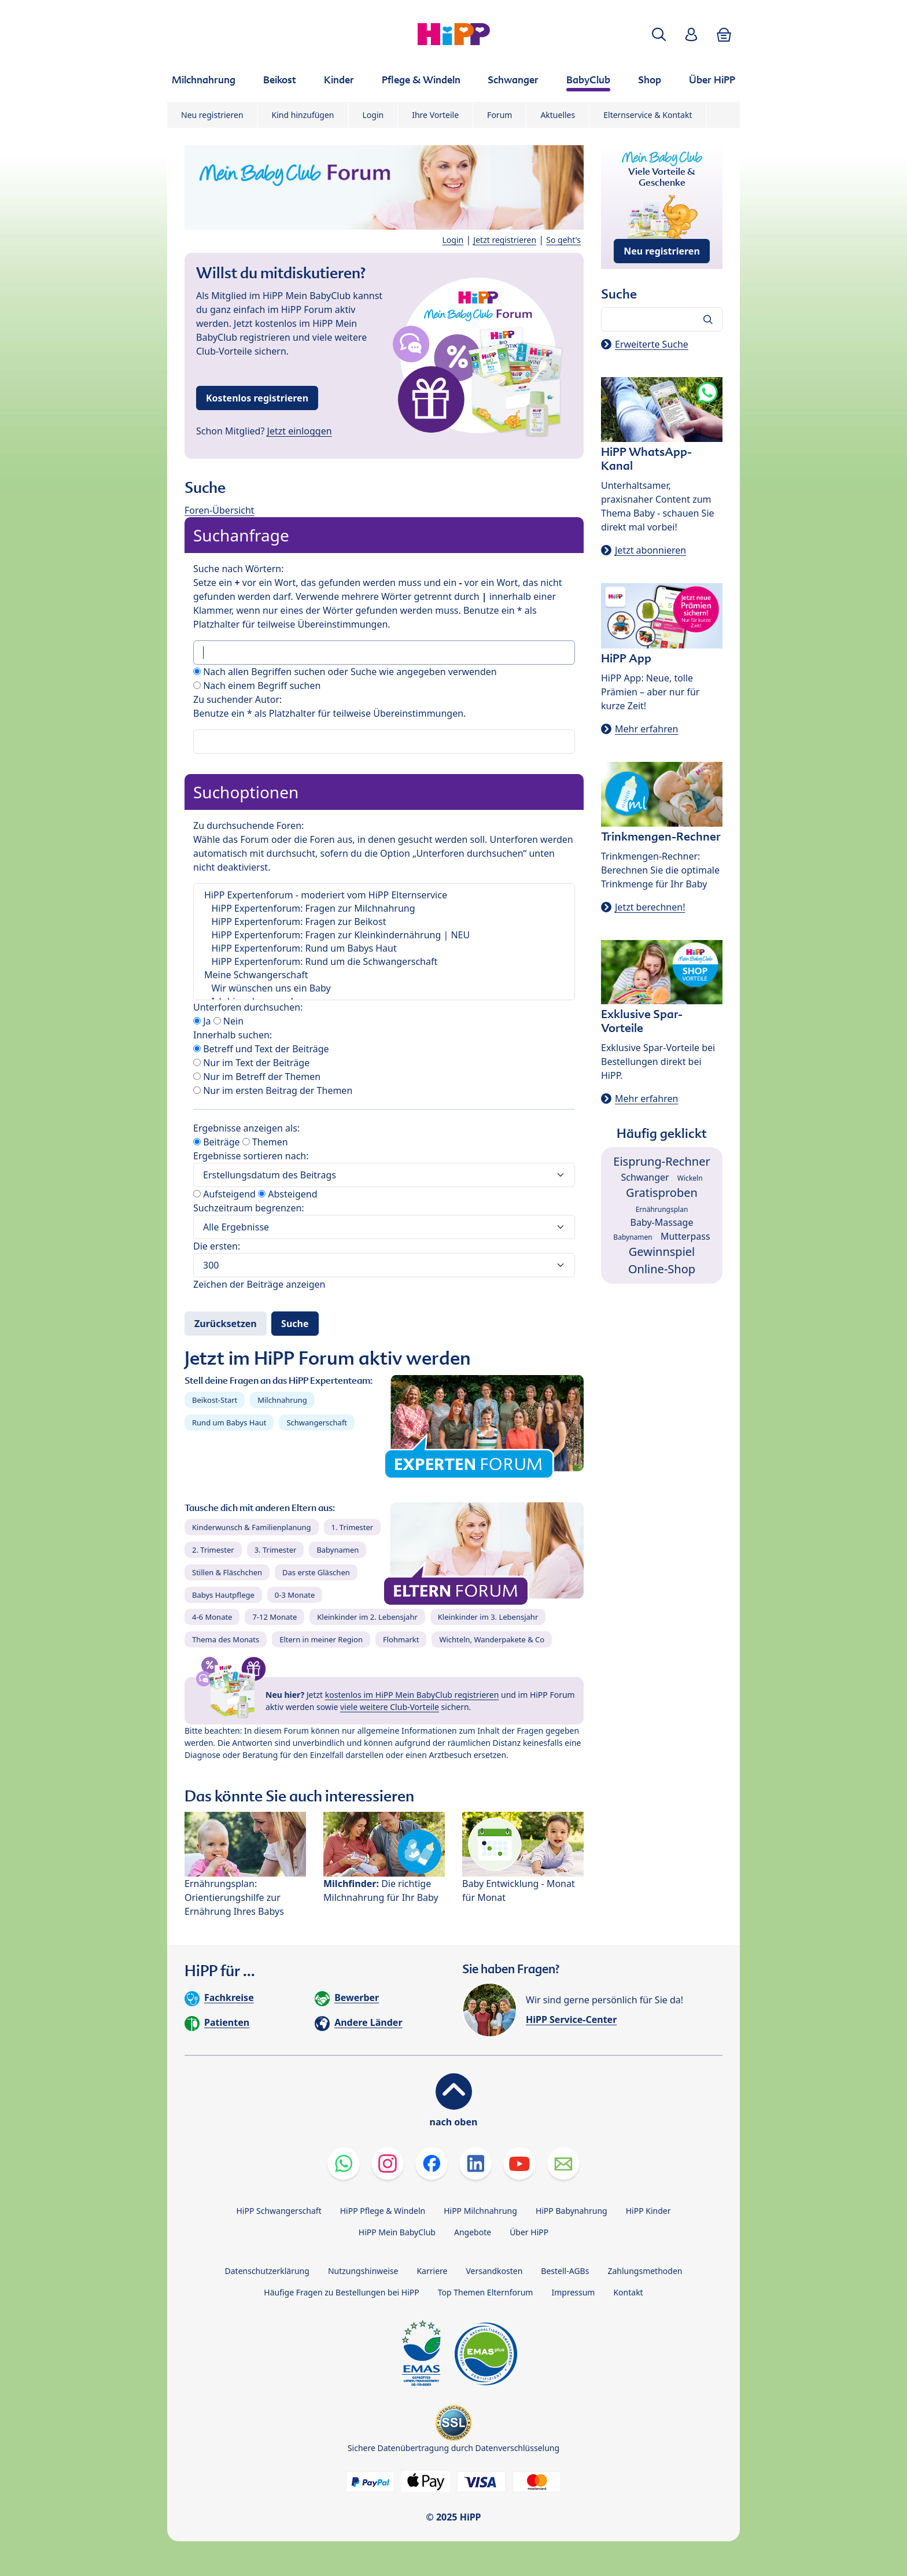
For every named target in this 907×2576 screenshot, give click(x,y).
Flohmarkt (401, 1639)
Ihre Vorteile (435, 114)
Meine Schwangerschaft (384, 975)
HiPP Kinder (648, 2210)
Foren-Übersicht (220, 510)
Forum (499, 114)
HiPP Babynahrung (571, 2210)
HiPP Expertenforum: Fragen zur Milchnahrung (384, 908)
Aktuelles (557, 114)
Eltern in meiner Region (321, 1639)
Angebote (472, 2232)
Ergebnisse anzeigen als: (246, 1128)
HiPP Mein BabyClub (397, 2232)
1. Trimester (352, 1527)
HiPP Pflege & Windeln (382, 2210)
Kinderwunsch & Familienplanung (251, 1527)
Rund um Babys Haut (229, 1422)
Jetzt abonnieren (650, 550)
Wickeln (690, 1178)
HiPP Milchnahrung (480, 2210)
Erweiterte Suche (651, 344)
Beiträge (216, 1142)
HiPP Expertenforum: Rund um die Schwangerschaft (384, 961)
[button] (659, 34)
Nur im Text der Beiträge (251, 1062)
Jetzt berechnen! (650, 907)
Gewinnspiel (662, 1251)
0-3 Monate (295, 1595)
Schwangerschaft (316, 1422)
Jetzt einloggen (299, 431)
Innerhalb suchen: (232, 1035)
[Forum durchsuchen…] (661, 319)
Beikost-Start (214, 1400)
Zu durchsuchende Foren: (248, 825)
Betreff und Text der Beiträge (261, 1048)
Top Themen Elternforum (485, 2292)
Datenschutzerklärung (267, 2270)
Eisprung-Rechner (661, 1161)
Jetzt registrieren (504, 239)
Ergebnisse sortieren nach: (251, 1155)
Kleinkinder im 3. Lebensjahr (488, 1617)
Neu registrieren (212, 114)
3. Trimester (276, 1550)
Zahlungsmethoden (644, 2270)
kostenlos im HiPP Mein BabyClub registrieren (412, 1694)
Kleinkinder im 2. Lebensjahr (367, 1617)
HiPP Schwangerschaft (278, 2210)
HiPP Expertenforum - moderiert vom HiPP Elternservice (384, 895)
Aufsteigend (224, 1194)
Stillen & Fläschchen (227, 1572)
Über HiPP (529, 2232)
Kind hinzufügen (303, 114)
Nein (228, 1021)
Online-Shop (661, 1269)
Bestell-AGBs (565, 2270)
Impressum (573, 2292)
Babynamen (337, 1550)
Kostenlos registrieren (257, 398)
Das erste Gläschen (316, 1572)
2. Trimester (213, 1550)
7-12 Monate (274, 1617)
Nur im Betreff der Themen (256, 1076)
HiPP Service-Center (571, 2019)
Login (373, 114)
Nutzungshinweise (363, 2270)
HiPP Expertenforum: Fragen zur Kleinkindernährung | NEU (384, 935)
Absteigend (287, 1194)
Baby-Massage (662, 1222)
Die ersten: (216, 1246)
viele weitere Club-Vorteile (389, 1706)
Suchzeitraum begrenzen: (248, 1208)
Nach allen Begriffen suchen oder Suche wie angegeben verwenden (345, 671)
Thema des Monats (225, 1639)
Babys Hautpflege (223, 1595)
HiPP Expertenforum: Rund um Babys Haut (384, 948)
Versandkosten (494, 2270)
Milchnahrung (282, 1400)
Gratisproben (662, 1192)
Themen (265, 1142)
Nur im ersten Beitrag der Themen (272, 1090)
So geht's (563, 239)
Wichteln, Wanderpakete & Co (491, 1639)
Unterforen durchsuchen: (248, 1007)
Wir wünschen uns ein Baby (384, 988)
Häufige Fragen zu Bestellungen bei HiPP (341, 2292)
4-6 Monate (212, 1617)
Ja (202, 1021)
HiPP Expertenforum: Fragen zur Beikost (384, 921)
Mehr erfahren (646, 729)
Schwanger (645, 1177)
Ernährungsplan (662, 1209)
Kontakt (628, 2292)
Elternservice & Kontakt (647, 114)
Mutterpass (685, 1236)
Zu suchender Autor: (237, 699)
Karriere (431, 2270)
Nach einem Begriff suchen (256, 685)
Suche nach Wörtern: (238, 568)
